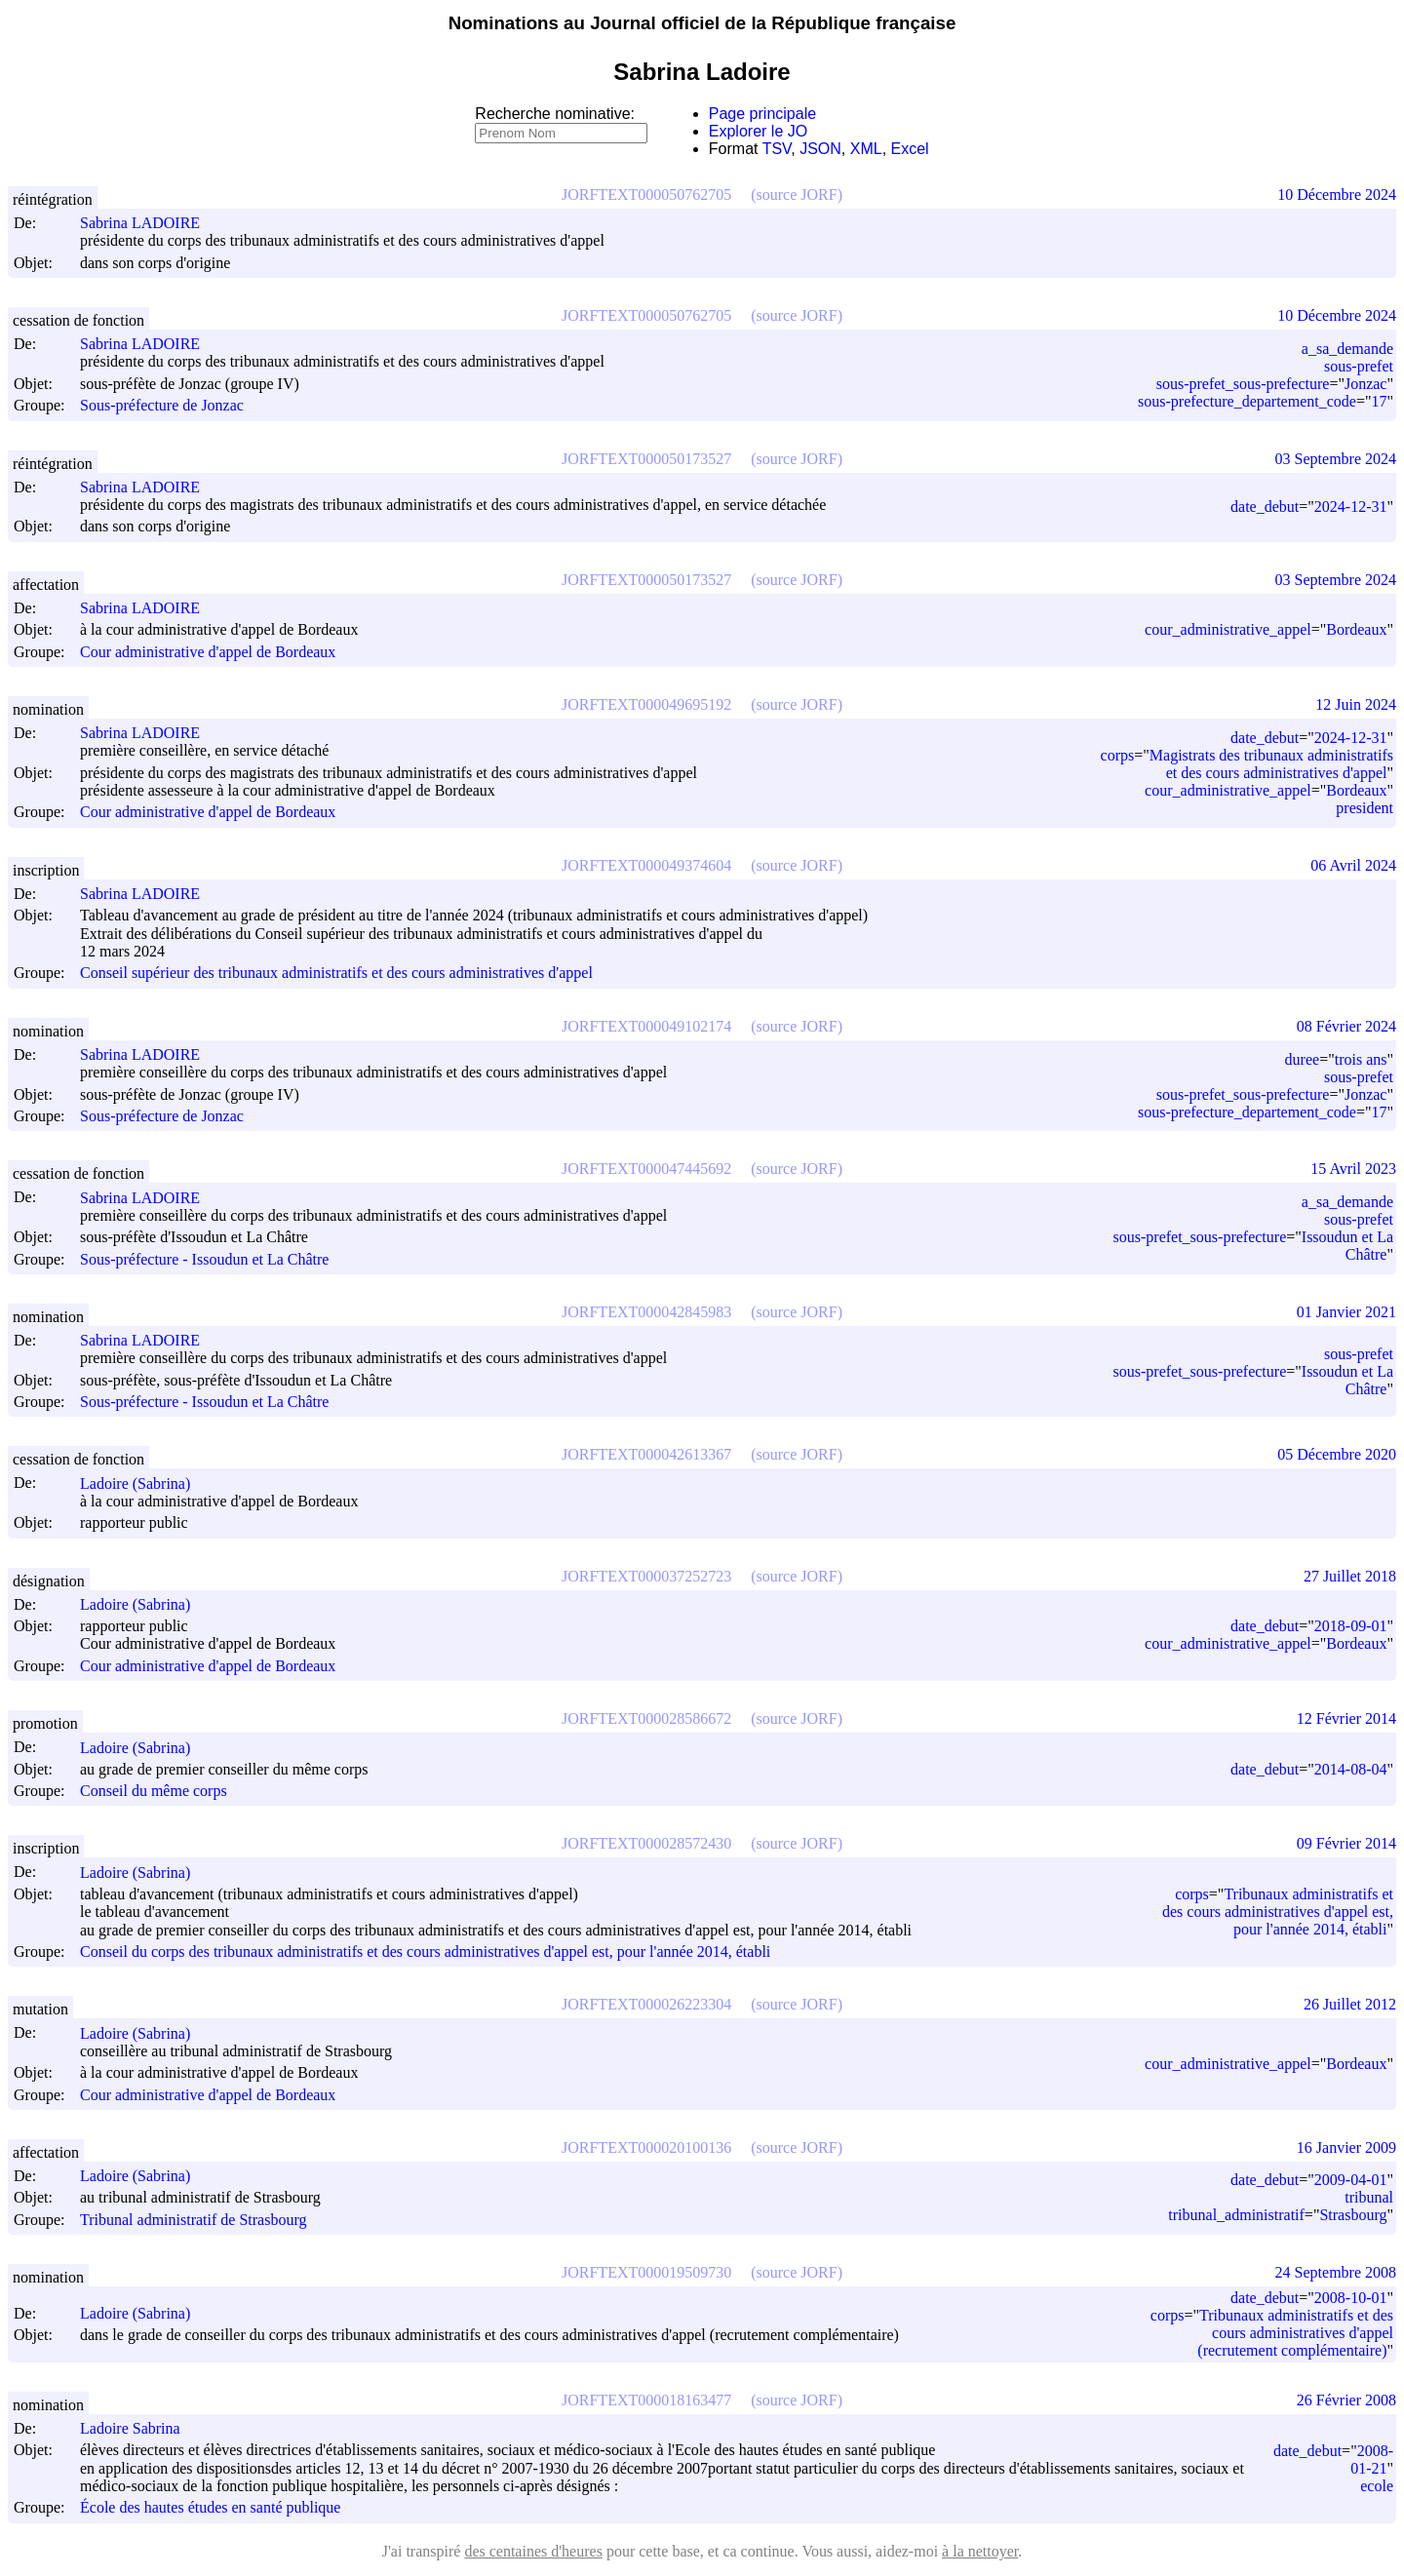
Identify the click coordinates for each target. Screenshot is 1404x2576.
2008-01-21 (1371, 2459)
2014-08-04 (1350, 1769)
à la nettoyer (980, 2551)
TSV (777, 148)
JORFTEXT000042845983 (646, 1312)
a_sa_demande (1347, 348)
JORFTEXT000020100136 (646, 2147)
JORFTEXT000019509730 (646, 2272)
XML (866, 148)
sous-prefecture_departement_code (1247, 401)
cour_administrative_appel (1228, 629)
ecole (1376, 2486)
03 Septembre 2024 (1335, 458)
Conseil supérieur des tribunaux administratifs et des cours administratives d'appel (336, 973)
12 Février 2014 (1346, 1718)
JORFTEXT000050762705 (646, 194)
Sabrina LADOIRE (148, 223)
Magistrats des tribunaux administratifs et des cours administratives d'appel (1271, 764)
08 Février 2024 (1346, 1026)
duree (1302, 1059)
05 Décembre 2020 (1336, 1454)
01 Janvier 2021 (1346, 1312)
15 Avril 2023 (1353, 1168)
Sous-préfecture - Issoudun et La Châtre (204, 1259)
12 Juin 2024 (1355, 704)
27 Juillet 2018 (1350, 1576)
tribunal (1369, 2197)
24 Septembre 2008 (1335, 2272)
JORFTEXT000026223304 (646, 2004)
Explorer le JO (758, 131)
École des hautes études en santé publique (210, 2508)
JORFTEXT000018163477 (646, 2400)
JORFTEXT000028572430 (646, 1843)
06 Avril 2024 (1353, 865)
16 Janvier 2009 (1346, 2147)
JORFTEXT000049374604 (646, 865)
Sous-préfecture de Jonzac (162, 406)
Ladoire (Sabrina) (144, 1483)
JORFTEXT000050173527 (646, 458)
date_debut (1264, 506)
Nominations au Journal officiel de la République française (702, 23)
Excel (910, 148)
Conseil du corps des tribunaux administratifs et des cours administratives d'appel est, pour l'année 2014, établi (425, 1951)
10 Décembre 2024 (1336, 194)
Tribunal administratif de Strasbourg (193, 2219)
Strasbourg (1352, 2214)
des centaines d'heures (533, 2551)
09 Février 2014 (1346, 1843)
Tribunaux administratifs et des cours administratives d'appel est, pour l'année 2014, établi (1277, 1911)
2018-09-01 (1350, 1626)
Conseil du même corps (153, 1790)
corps (1118, 755)
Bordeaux (1356, 629)
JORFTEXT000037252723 (646, 1576)
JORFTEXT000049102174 (646, 1026)
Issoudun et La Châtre (1347, 1246)
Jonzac (1366, 383)
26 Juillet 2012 (1350, 2004)
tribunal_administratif (1236, 2214)
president (1364, 808)
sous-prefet (1358, 366)
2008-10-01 (1350, 2297)
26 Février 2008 (1346, 2400)
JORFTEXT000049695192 (646, 704)
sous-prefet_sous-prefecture (1243, 383)
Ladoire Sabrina (139, 2428)
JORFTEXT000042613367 (646, 1454)
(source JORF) (796, 194)
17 (1378, 401)
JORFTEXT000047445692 (646, 1168)
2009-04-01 (1350, 2179)
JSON (820, 148)
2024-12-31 (1350, 506)
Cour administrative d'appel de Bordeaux (207, 652)
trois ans (1361, 1059)
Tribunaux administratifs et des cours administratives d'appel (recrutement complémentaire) (1295, 2333)
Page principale (762, 113)
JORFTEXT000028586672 (646, 1718)
